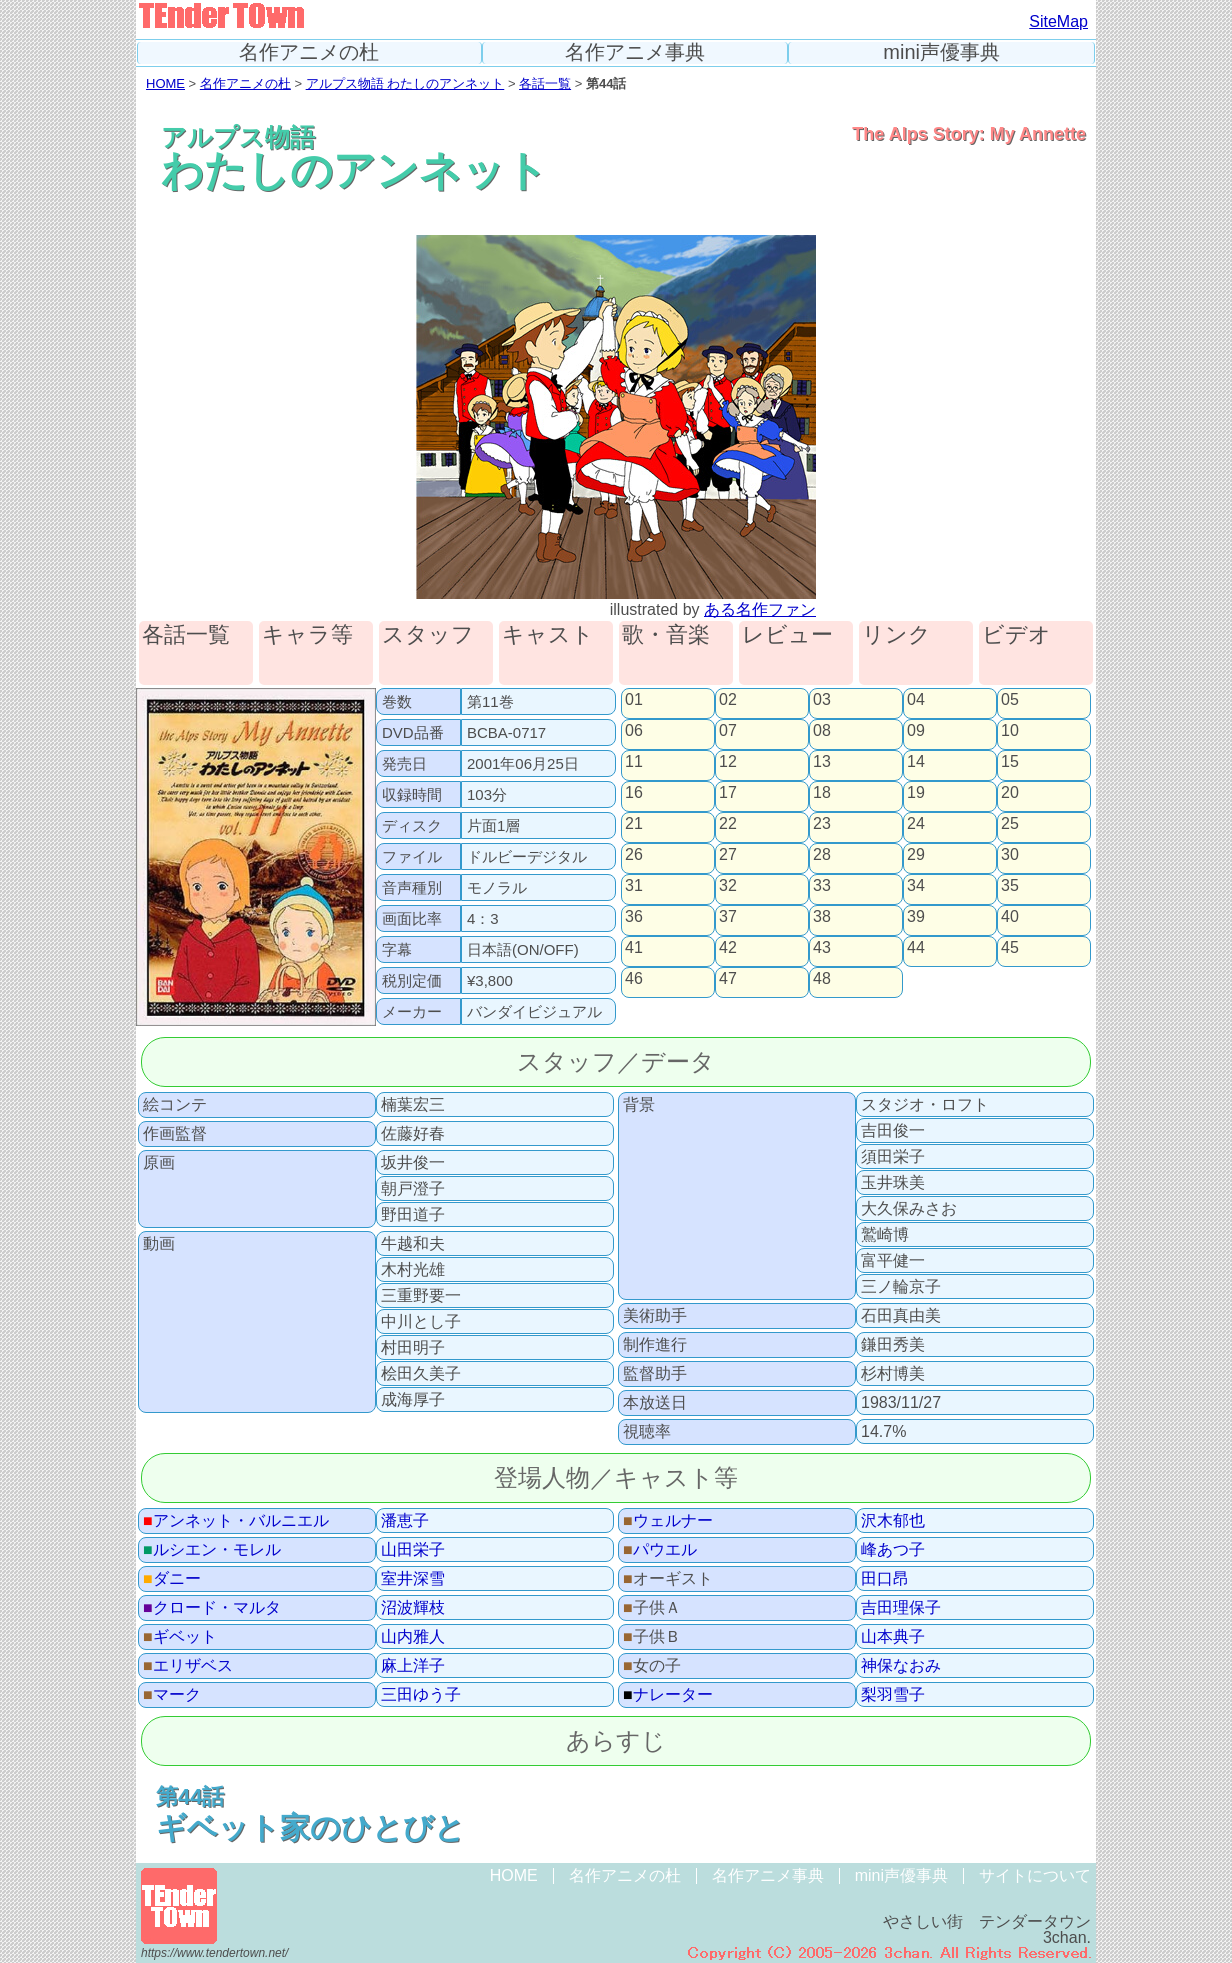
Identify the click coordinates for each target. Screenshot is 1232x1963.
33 (822, 886)
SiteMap (1058, 21)
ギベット (180, 1637)
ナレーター (668, 1695)
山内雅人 (413, 1637)
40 (1010, 917)
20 (1010, 793)
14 (916, 762)
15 (1010, 762)
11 (634, 762)
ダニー (172, 1579)
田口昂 (885, 1579)
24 (916, 824)
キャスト (548, 635)
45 (1010, 948)
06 (634, 731)
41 (634, 948)
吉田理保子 (901, 1608)
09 (916, 731)
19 (916, 793)
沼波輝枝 (413, 1608)
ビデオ (1016, 635)
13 (822, 762)
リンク (896, 635)
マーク (172, 1695)
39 (916, 917)
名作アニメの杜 (309, 52)
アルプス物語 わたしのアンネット (405, 83)
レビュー (787, 635)
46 (634, 979)
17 (728, 793)
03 (822, 700)
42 (728, 948)
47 (728, 979)
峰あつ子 (893, 1550)
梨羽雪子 (893, 1695)
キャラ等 (307, 635)
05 (1010, 700)
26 (634, 855)
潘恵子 (405, 1521)
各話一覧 (545, 83)
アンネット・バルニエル (236, 1521)
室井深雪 (413, 1579)
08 (822, 731)
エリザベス (188, 1666)
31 (634, 886)
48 (822, 979)
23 (822, 824)
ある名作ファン (760, 609)
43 (822, 948)
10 (1010, 731)
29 (916, 855)
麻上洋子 (413, 1666)
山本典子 (893, 1637)
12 (728, 762)
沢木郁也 (893, 1521)
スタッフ (428, 635)
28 (822, 855)
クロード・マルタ (212, 1608)
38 (822, 917)
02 (728, 700)
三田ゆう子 (421, 1695)
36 (634, 917)
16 (634, 793)
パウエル (660, 1550)
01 (634, 700)
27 (728, 855)
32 (728, 886)
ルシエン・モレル (212, 1550)
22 (728, 824)
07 (728, 731)
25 (1010, 824)
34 (916, 886)
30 (1010, 855)
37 (728, 917)
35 (1010, 886)
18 (822, 793)
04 (916, 700)
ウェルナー (668, 1521)
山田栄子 (413, 1550)
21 (634, 824)
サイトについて (1035, 1875)
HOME (165, 83)
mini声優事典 (941, 52)
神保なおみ (901, 1666)
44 (916, 948)
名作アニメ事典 (635, 52)
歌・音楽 (666, 635)
